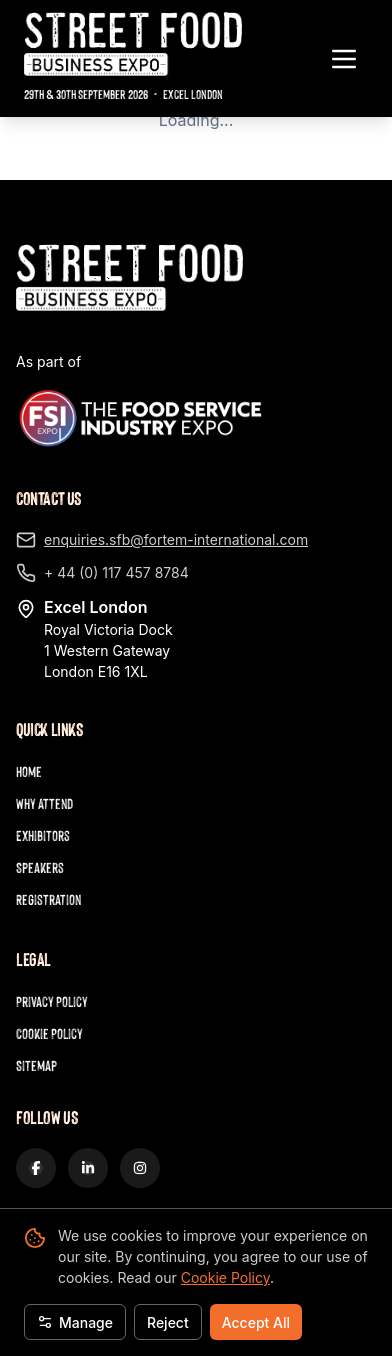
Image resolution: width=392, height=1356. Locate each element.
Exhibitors (43, 835)
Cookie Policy (225, 1277)
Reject (168, 1322)
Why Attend (44, 803)
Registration (48, 899)
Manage (75, 1322)
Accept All (256, 1322)
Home (29, 771)
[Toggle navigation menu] (344, 59)
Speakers (40, 867)
